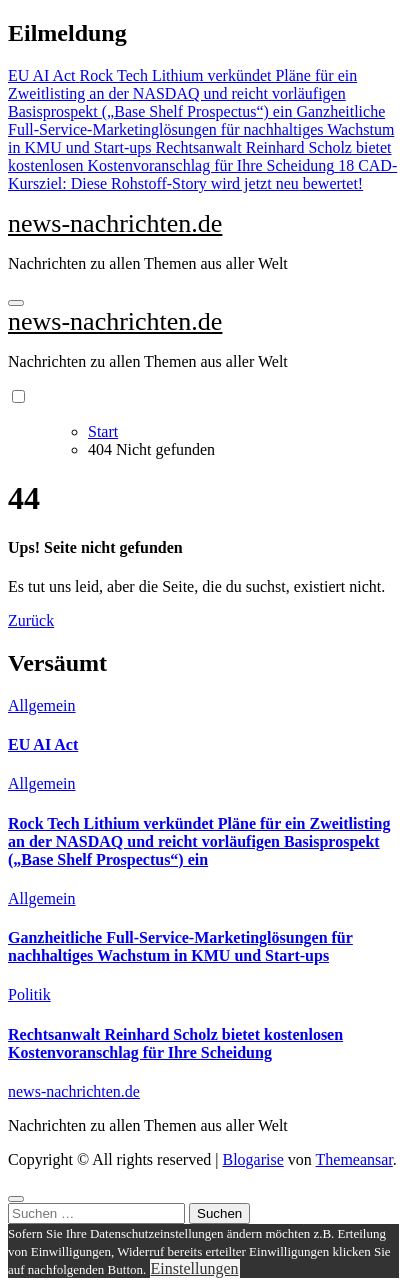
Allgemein (42, 705)
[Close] (16, 1199)
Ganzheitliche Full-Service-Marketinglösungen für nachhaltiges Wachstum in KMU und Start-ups (180, 946)
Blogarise (252, 1159)
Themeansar (354, 1159)
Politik (29, 994)
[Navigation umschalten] (16, 303)
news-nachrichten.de (115, 223)
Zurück (31, 620)
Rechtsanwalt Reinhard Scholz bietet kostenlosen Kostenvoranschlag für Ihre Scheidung (175, 1043)
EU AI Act (43, 744)
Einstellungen (195, 1268)
